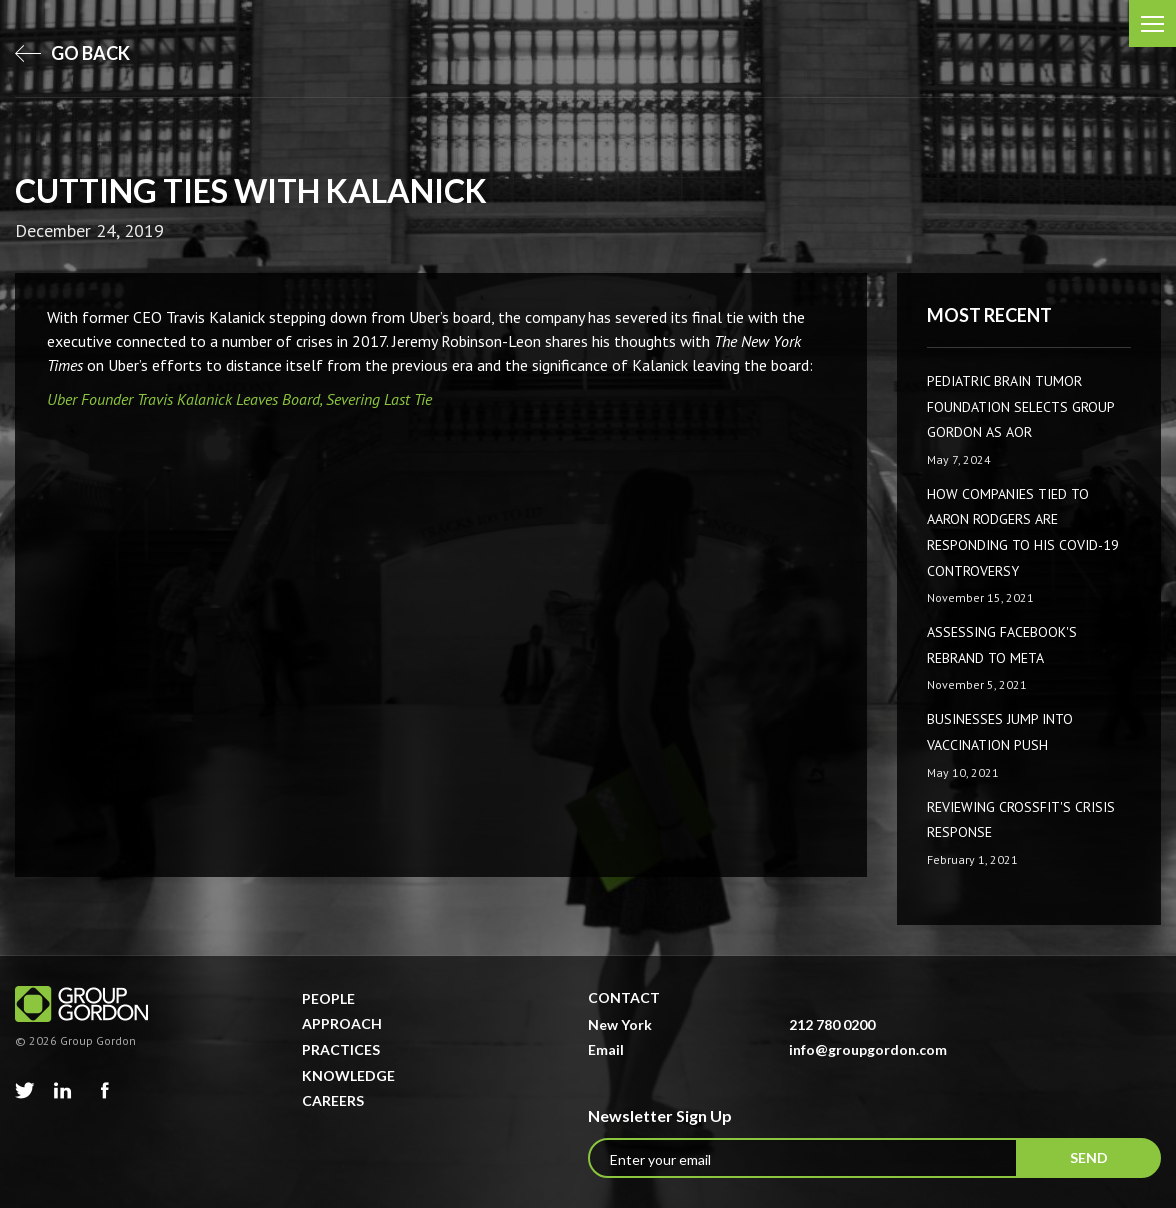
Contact (624, 997)
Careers (333, 1100)
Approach (342, 1023)
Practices (341, 1049)
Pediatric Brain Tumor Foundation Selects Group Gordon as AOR (1020, 406)
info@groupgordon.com (868, 1049)
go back (72, 53)
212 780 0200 (832, 1024)
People (328, 998)
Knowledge (348, 1075)
